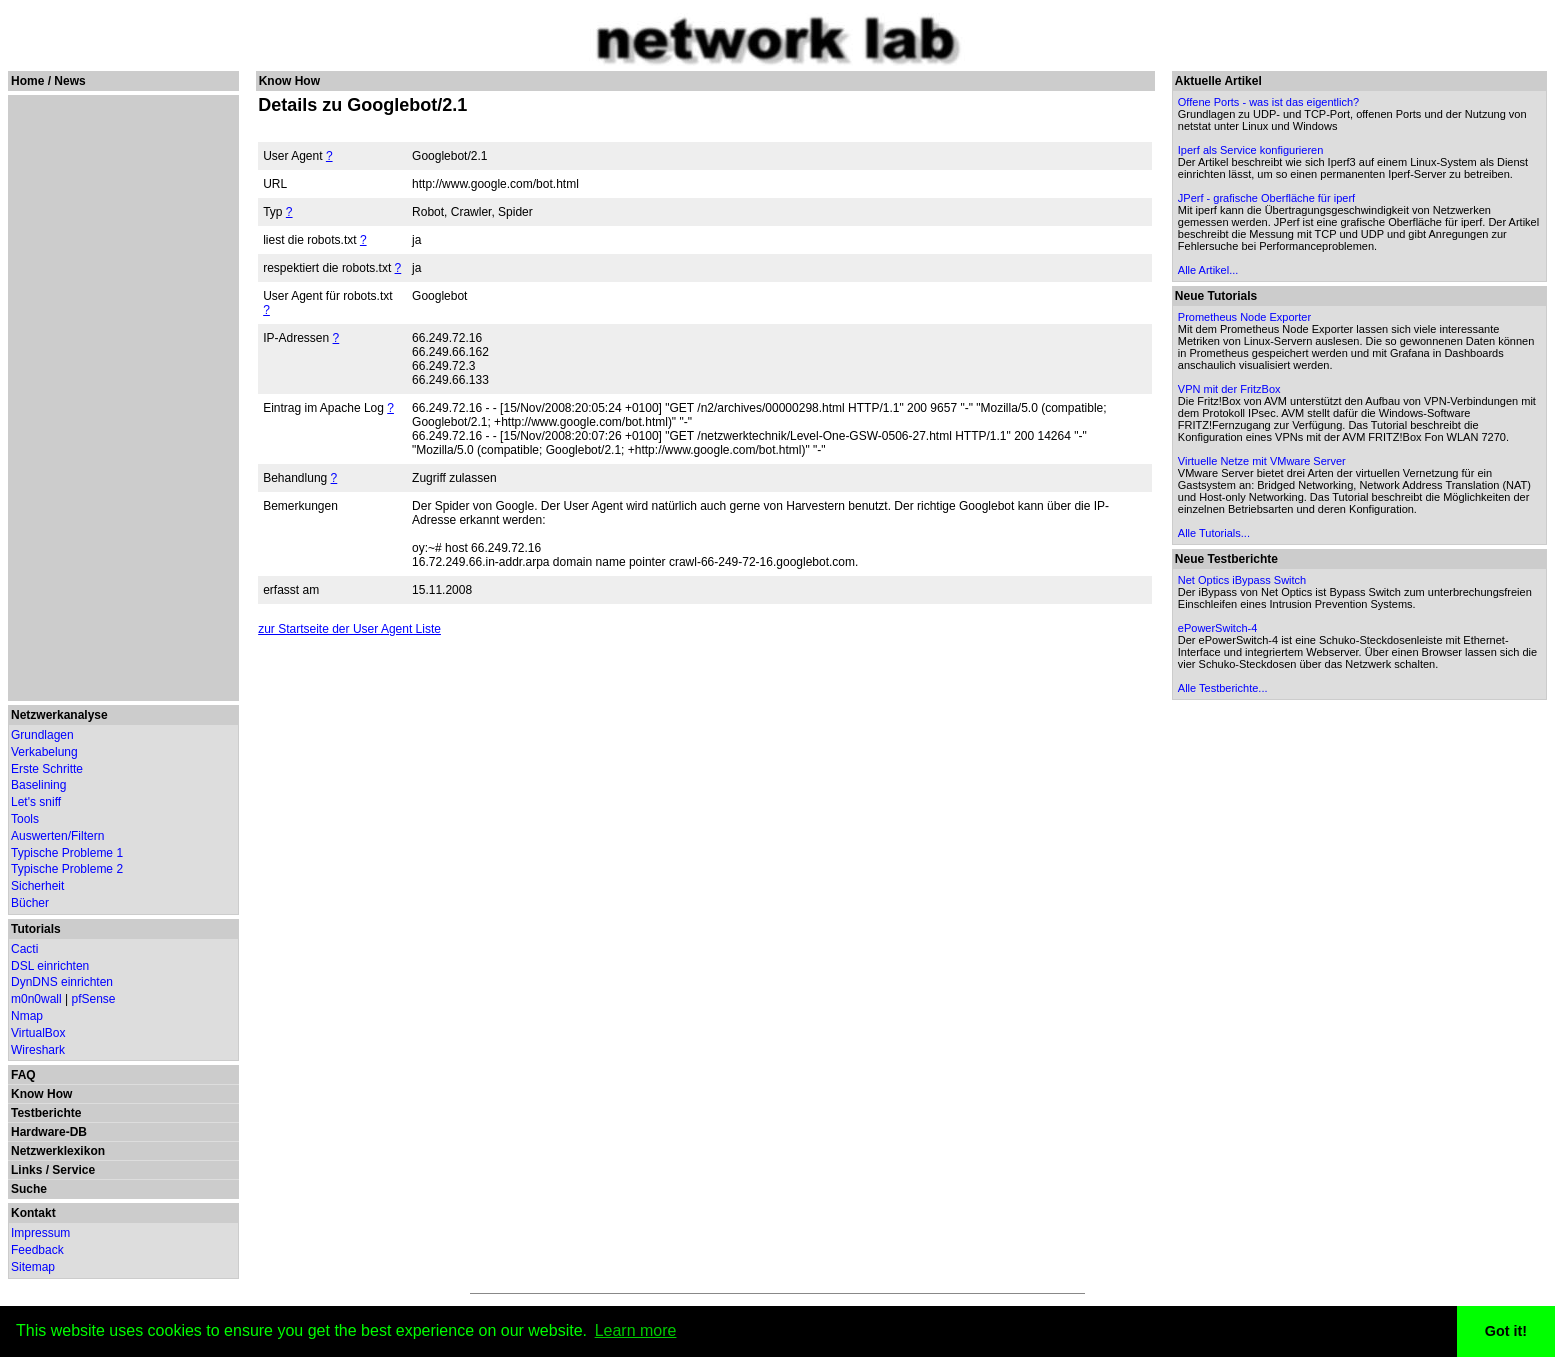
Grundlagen (42, 735)
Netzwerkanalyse (59, 715)
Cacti (24, 949)
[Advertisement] (121, 398)
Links (26, 1170)
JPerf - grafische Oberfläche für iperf (1266, 198)
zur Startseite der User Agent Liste (349, 629)
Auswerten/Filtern (57, 836)
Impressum (40, 1233)
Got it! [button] (1506, 1331)
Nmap (27, 1016)
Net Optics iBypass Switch (1242, 580)
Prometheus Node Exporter (1244, 317)
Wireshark (38, 1050)
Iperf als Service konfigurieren (1251, 150)
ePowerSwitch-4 (1217, 628)
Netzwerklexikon (58, 1151)
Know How (41, 1094)
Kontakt (33, 1213)
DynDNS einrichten (62, 982)
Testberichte (46, 1113)
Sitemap (33, 1267)
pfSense (94, 999)
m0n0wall (36, 999)
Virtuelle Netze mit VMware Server (1262, 461)
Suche (29, 1189)
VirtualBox (38, 1033)
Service (73, 1170)
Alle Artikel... (1208, 270)
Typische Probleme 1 (67, 853)
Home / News (48, 81)
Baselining (38, 785)
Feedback (37, 1250)
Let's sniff (36, 802)
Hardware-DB (49, 1132)
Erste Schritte (47, 769)
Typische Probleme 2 (67, 869)
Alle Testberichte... (1223, 688)
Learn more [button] (636, 1330)
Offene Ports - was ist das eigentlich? (1268, 102)
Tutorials (36, 929)
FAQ (23, 1075)
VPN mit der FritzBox (1229, 389)
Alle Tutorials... (1214, 533)
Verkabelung (44, 752)
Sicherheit (37, 886)
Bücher (30, 903)
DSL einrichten (50, 966)
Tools (25, 819)
